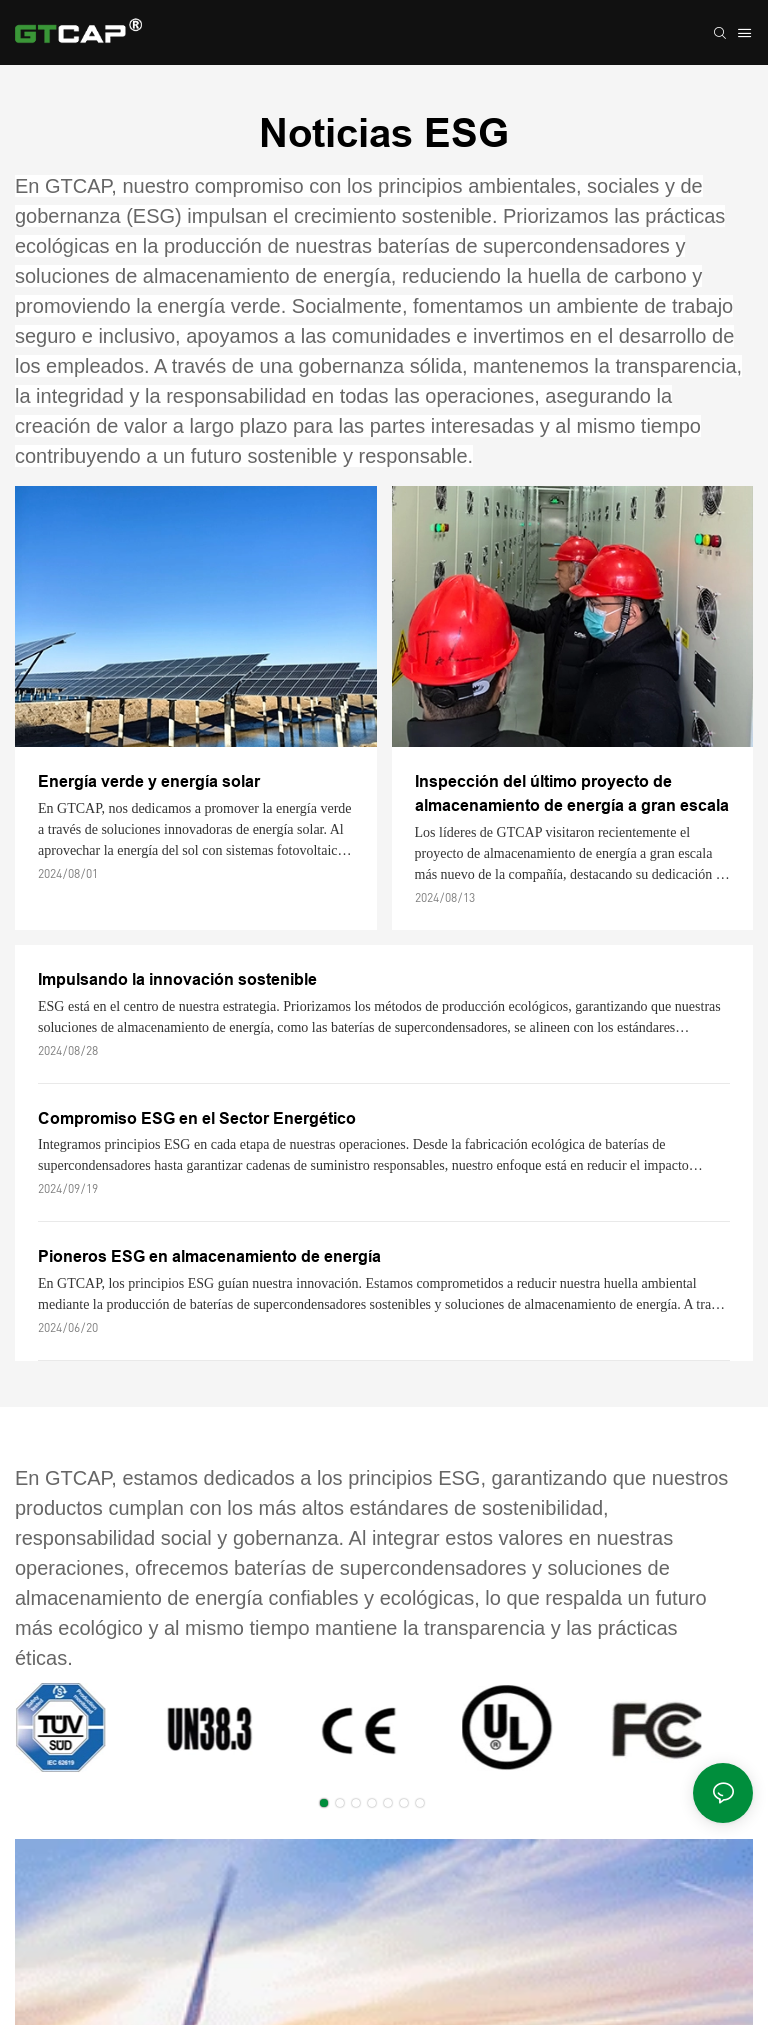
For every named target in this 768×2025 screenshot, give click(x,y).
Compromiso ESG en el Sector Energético (197, 1118)
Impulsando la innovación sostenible (177, 979)
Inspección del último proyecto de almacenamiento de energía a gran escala (572, 793)
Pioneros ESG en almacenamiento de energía (209, 1256)
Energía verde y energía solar (149, 781)
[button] (324, 1803)
